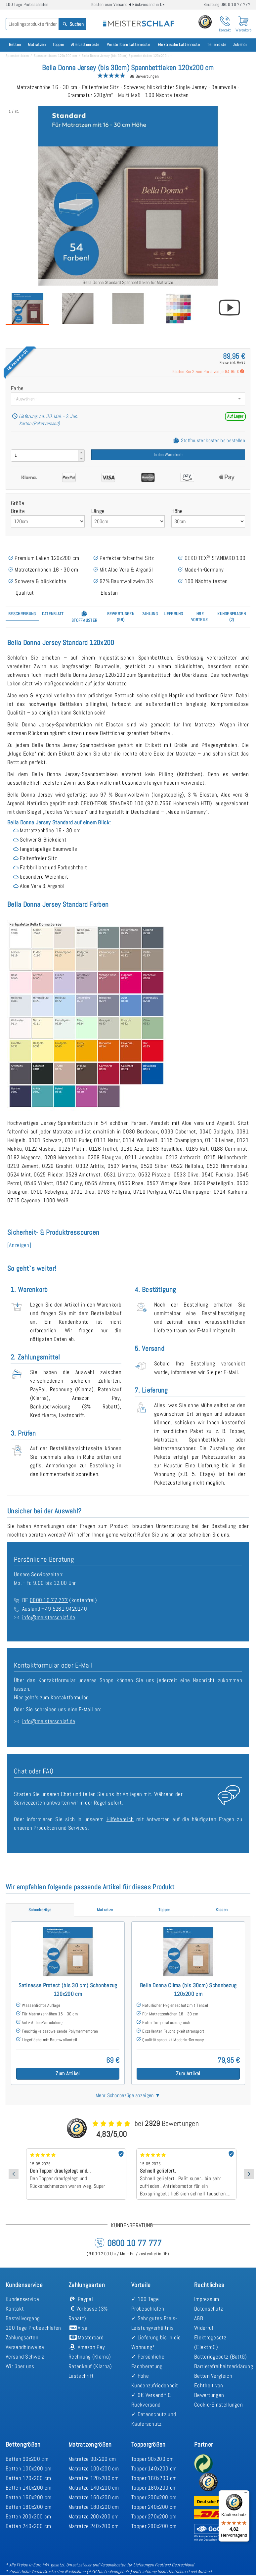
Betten (15, 44)
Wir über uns (20, 2366)
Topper (58, 44)
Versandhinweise (25, 2347)
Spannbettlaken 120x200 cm (55, 55)
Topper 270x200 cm (153, 2516)
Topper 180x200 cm (154, 2487)
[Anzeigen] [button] (19, 1245)
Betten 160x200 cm (28, 2497)
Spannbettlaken (17, 55)
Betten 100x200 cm (28, 2468)
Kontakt (15, 2308)
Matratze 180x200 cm (93, 2506)
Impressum (206, 2299)
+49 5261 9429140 (64, 1608)
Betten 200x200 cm (28, 2516)
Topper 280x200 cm (153, 2526)
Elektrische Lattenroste (179, 44)
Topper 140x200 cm (154, 2468)
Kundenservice (22, 2299)
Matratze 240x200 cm (93, 2526)
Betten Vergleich (213, 2375)
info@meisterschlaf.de (48, 1617)
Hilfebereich (120, 1819)
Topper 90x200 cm (152, 2458)
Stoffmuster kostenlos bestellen (209, 440)
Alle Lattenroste (85, 44)
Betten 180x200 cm (28, 2506)
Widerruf (203, 2327)
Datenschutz (208, 2308)
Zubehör (240, 44)
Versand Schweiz (25, 2356)
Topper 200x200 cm (153, 2497)
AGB (198, 2318)
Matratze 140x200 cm (93, 2487)
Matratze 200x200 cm (93, 2516)
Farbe (17, 388)
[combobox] (128, 398)
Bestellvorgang (23, 2318)
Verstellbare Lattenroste (128, 44)
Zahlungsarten (22, 2337)
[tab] (22, 614)
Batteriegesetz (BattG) (220, 2356)
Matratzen (37, 44)
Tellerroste (216, 44)
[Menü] (245, 2494)
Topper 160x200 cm (154, 2478)
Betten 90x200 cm (27, 2458)
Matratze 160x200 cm (93, 2497)
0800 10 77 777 (49, 1600)
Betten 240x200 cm (28, 2526)
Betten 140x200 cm (28, 2487)
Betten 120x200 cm (28, 2478)
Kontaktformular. (70, 1697)
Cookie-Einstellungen (218, 2404)
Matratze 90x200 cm (92, 2458)
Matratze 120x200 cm (93, 2478)
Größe (17, 503)
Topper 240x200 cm (153, 2506)
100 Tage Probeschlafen (33, 2327)
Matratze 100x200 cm (93, 2468)
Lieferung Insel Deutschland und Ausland (175, 2571)
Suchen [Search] (73, 24)
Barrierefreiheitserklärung (223, 2366)
